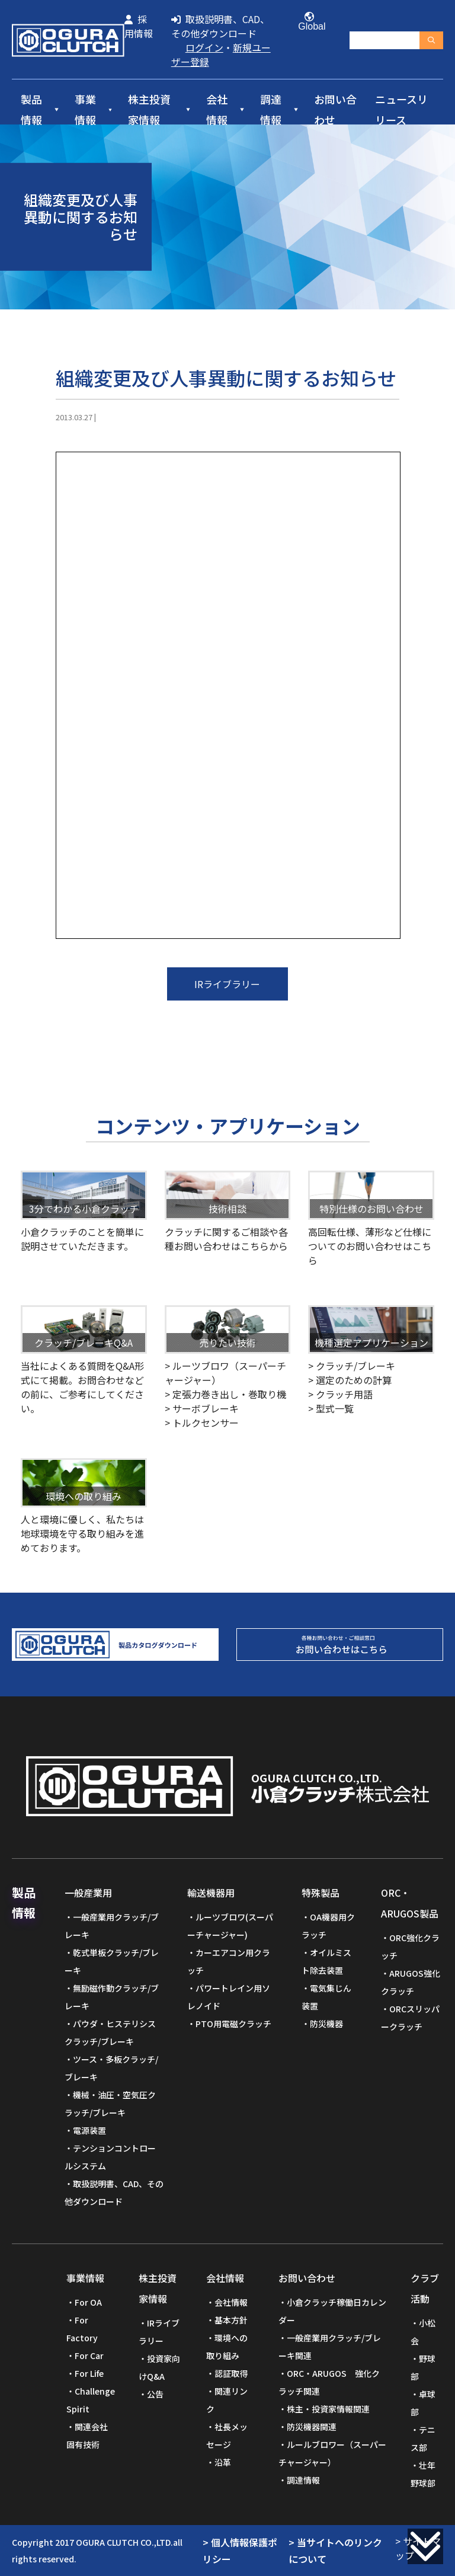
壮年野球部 (423, 2474)
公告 (155, 2394)
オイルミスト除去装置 (326, 1961)
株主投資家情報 (149, 109)
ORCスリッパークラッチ (410, 2017)
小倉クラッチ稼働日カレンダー (332, 2311)
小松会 (423, 2332)
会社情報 (217, 109)
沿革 (222, 2462)
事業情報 (85, 109)
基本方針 (231, 2320)
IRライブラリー (227, 984)
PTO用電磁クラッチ (233, 2024)
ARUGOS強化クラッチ (410, 1982)
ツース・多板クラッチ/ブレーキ (111, 2068)
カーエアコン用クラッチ (228, 1961)
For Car (89, 2355)
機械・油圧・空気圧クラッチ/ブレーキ (110, 2103)
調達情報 (270, 109)
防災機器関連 (312, 2427)
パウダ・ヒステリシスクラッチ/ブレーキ (110, 2032)
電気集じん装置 (326, 1997)
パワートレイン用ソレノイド (228, 1997)
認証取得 (231, 2373)
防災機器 (326, 2024)
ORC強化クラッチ (410, 1946)
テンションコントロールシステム (110, 2157)
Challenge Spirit (90, 2400)
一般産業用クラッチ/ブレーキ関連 (329, 2346)
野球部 (423, 2367)
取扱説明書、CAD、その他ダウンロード (220, 26)
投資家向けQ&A (159, 2367)
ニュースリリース (401, 109)
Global (309, 21)
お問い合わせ (335, 109)
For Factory (82, 2329)
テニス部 (423, 2438)
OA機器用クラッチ (328, 1926)
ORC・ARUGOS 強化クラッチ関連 (329, 2382)
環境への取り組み (227, 2346)
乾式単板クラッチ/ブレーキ (112, 1961)
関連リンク (227, 2400)
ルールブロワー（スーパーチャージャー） (332, 2453)
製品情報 (31, 109)
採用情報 (138, 26)
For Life (89, 2373)
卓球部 (423, 2403)
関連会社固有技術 (87, 2435)
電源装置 (89, 2130)
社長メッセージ (227, 2435)
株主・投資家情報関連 (328, 2409)
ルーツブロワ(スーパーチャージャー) (230, 1926)
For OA (88, 2302)
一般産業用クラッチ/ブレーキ (112, 1926)
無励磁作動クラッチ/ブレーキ (112, 1997)
